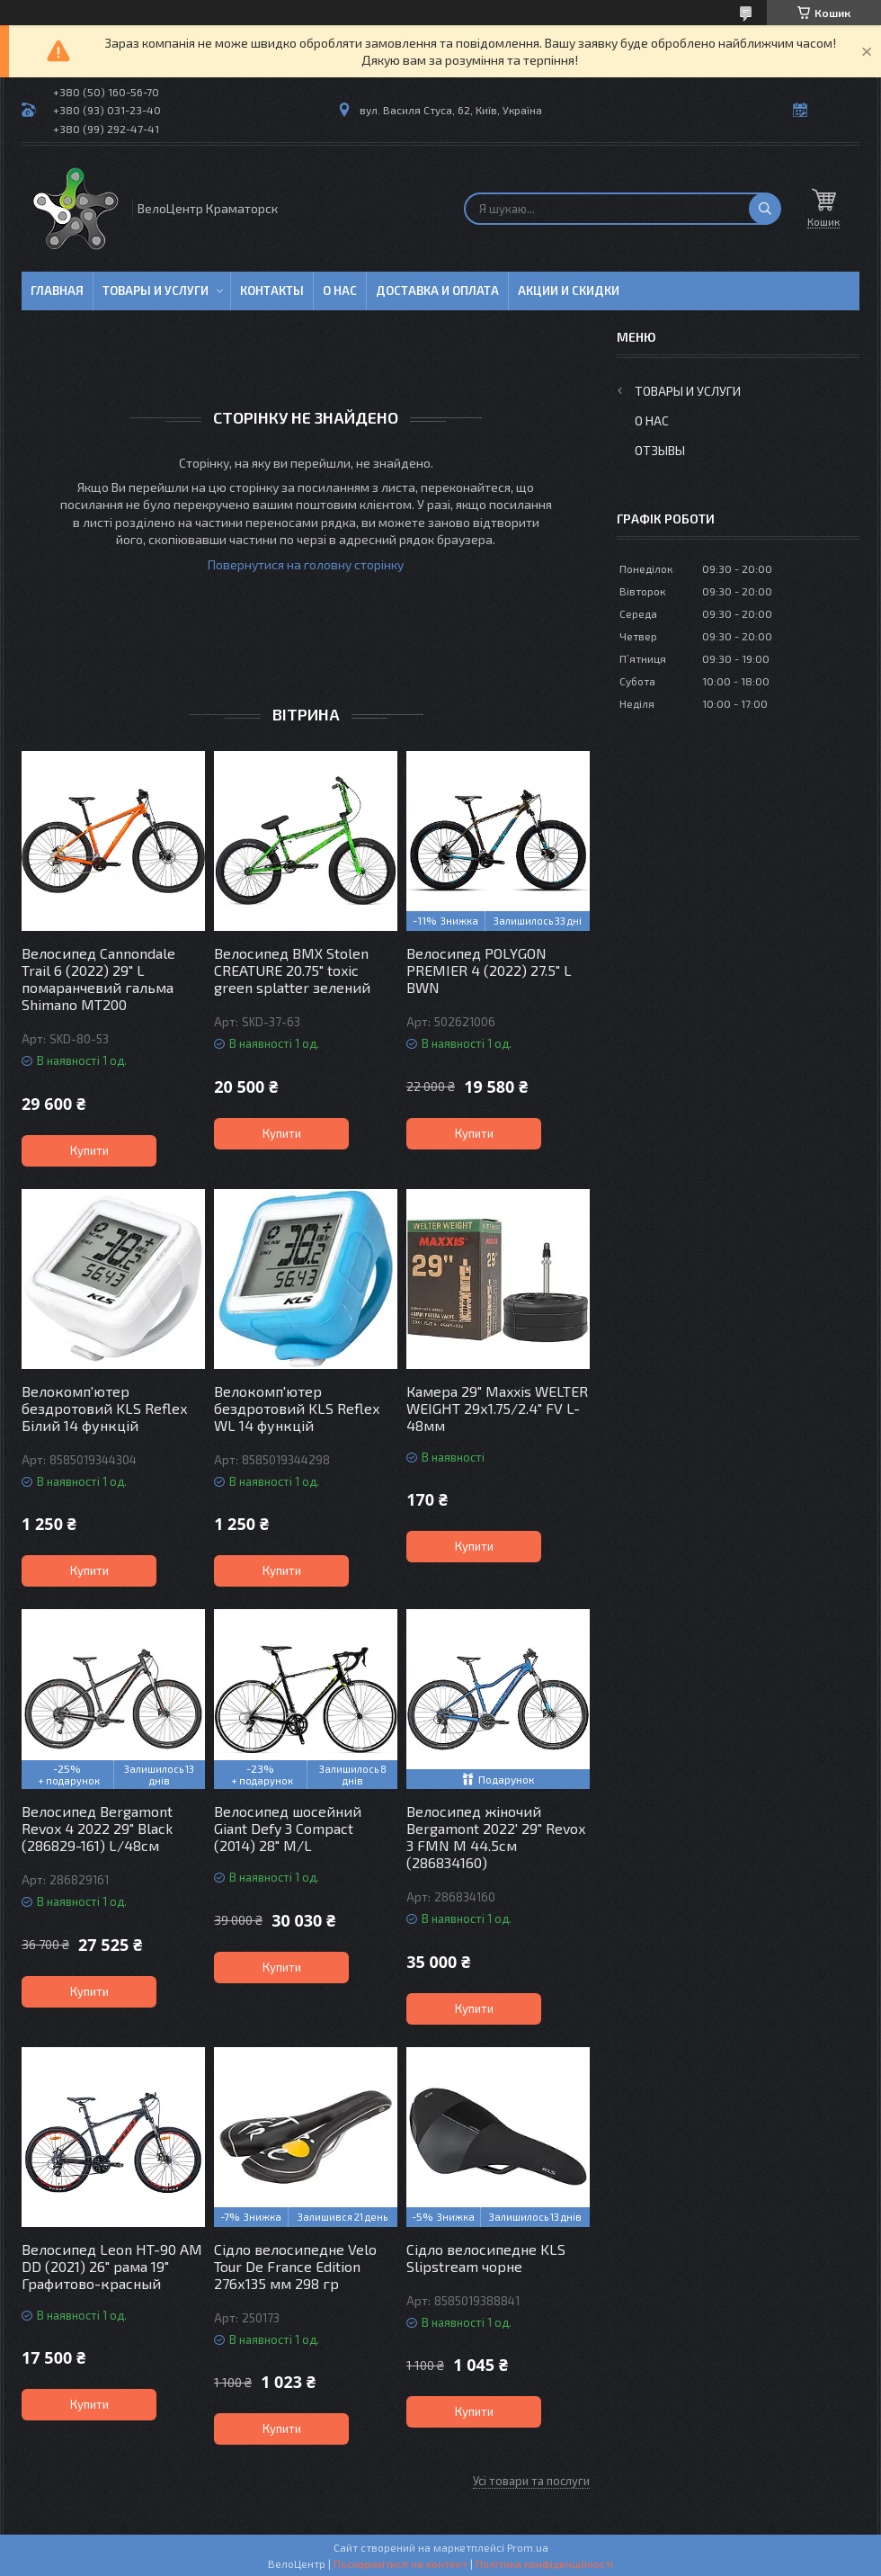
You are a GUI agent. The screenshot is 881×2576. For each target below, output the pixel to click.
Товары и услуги (155, 290)
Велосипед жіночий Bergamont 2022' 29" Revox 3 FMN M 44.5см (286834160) (495, 1836)
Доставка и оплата (437, 290)
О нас (340, 290)
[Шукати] (765, 208)
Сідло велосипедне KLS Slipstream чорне (485, 2258)
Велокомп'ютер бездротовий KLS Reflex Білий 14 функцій (104, 1408)
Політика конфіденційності (544, 2563)
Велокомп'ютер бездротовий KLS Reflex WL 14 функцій (296, 1408)
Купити (89, 1150)
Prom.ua (527, 2547)
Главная (57, 290)
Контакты (272, 290)
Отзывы (660, 450)
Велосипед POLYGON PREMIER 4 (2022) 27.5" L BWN (489, 970)
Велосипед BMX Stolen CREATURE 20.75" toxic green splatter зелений (292, 970)
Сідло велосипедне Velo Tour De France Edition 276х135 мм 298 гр (295, 2266)
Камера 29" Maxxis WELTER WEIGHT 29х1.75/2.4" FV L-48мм (497, 1408)
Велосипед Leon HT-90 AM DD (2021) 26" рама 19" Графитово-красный (112, 2266)
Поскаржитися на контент (400, 2563)
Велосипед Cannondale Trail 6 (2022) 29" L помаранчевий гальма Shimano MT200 (98, 978)
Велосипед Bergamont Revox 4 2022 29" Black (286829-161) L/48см (97, 1828)
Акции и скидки (568, 290)
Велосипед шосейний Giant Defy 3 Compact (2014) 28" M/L (287, 1828)
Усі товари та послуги (531, 2480)
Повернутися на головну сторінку (306, 564)
